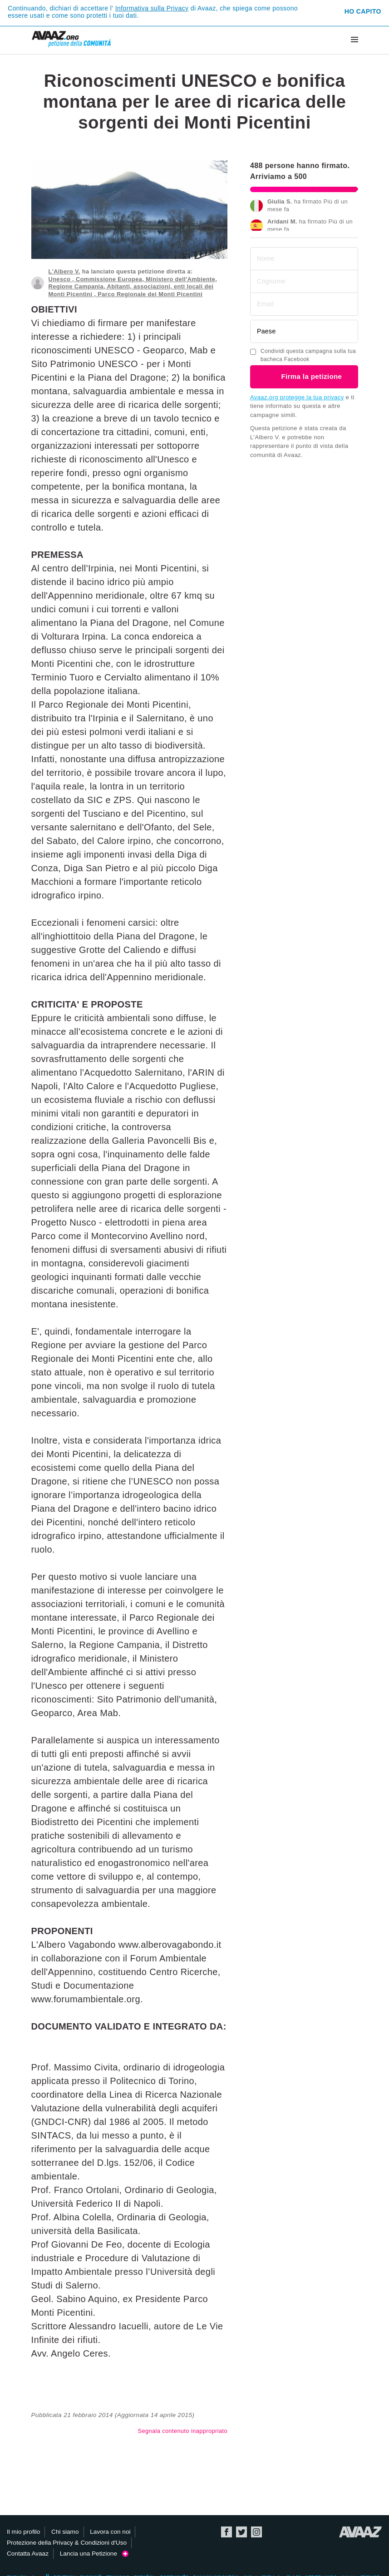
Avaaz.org (360, 2531)
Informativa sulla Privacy (152, 8)
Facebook (226, 2531)
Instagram (256, 2531)
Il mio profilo (23, 2531)
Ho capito (363, 11)
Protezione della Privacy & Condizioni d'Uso (67, 2542)
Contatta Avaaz (28, 2553)
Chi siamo (65, 2531)
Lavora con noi (110, 2531)
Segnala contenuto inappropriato (182, 2430)
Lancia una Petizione (94, 2553)
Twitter (241, 2531)
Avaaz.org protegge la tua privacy (297, 397)
